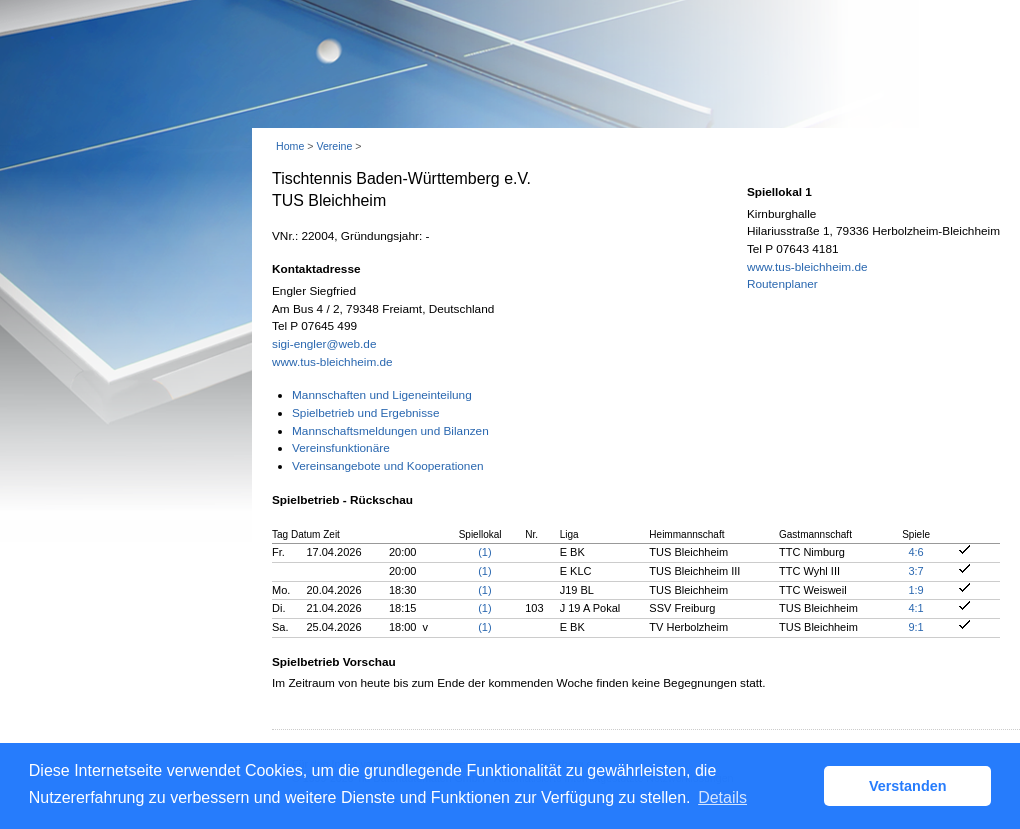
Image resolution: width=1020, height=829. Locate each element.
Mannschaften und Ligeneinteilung (382, 395)
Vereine (334, 146)
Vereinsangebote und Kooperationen (388, 466)
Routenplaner (782, 284)
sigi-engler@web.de (324, 344)
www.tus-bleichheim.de (332, 362)
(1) (484, 552)
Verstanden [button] (908, 786)
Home (290, 146)
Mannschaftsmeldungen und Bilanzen (390, 431)
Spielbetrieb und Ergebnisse (366, 413)
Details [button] (722, 797)
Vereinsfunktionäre (341, 448)
